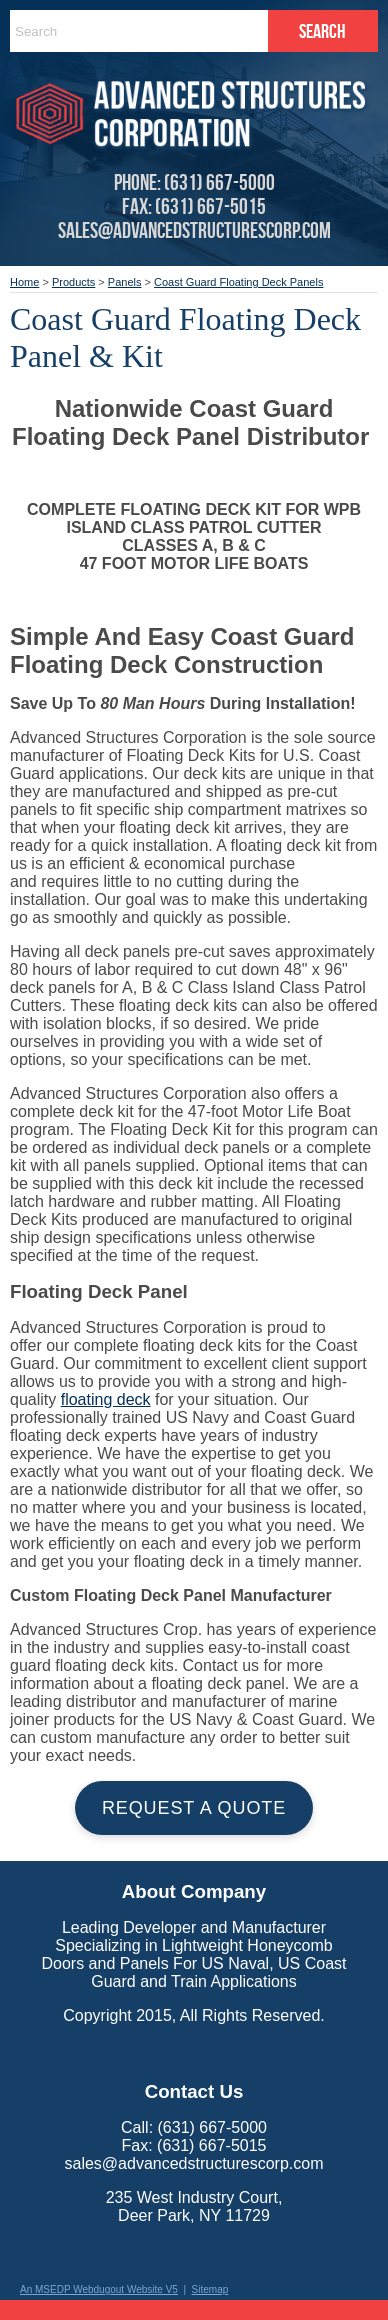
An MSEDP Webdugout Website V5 (99, 2289)
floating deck (106, 1399)
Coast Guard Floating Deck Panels (238, 282)
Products (73, 282)
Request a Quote (194, 1808)
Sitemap (210, 2289)
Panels (125, 282)
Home (24, 282)
